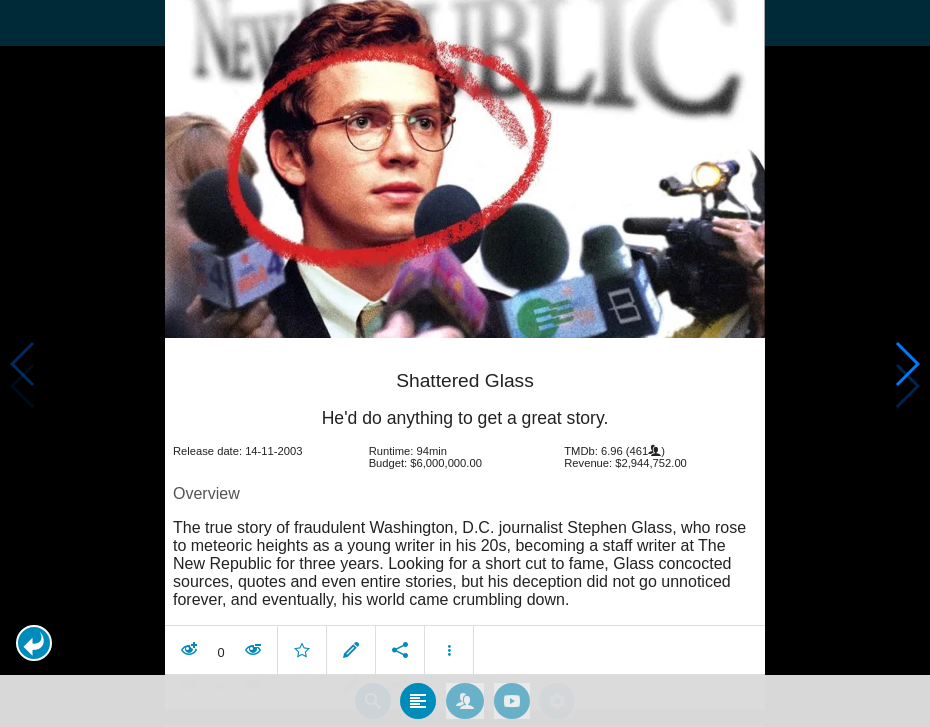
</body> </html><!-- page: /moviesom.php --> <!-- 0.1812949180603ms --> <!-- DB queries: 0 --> (465, 363)
